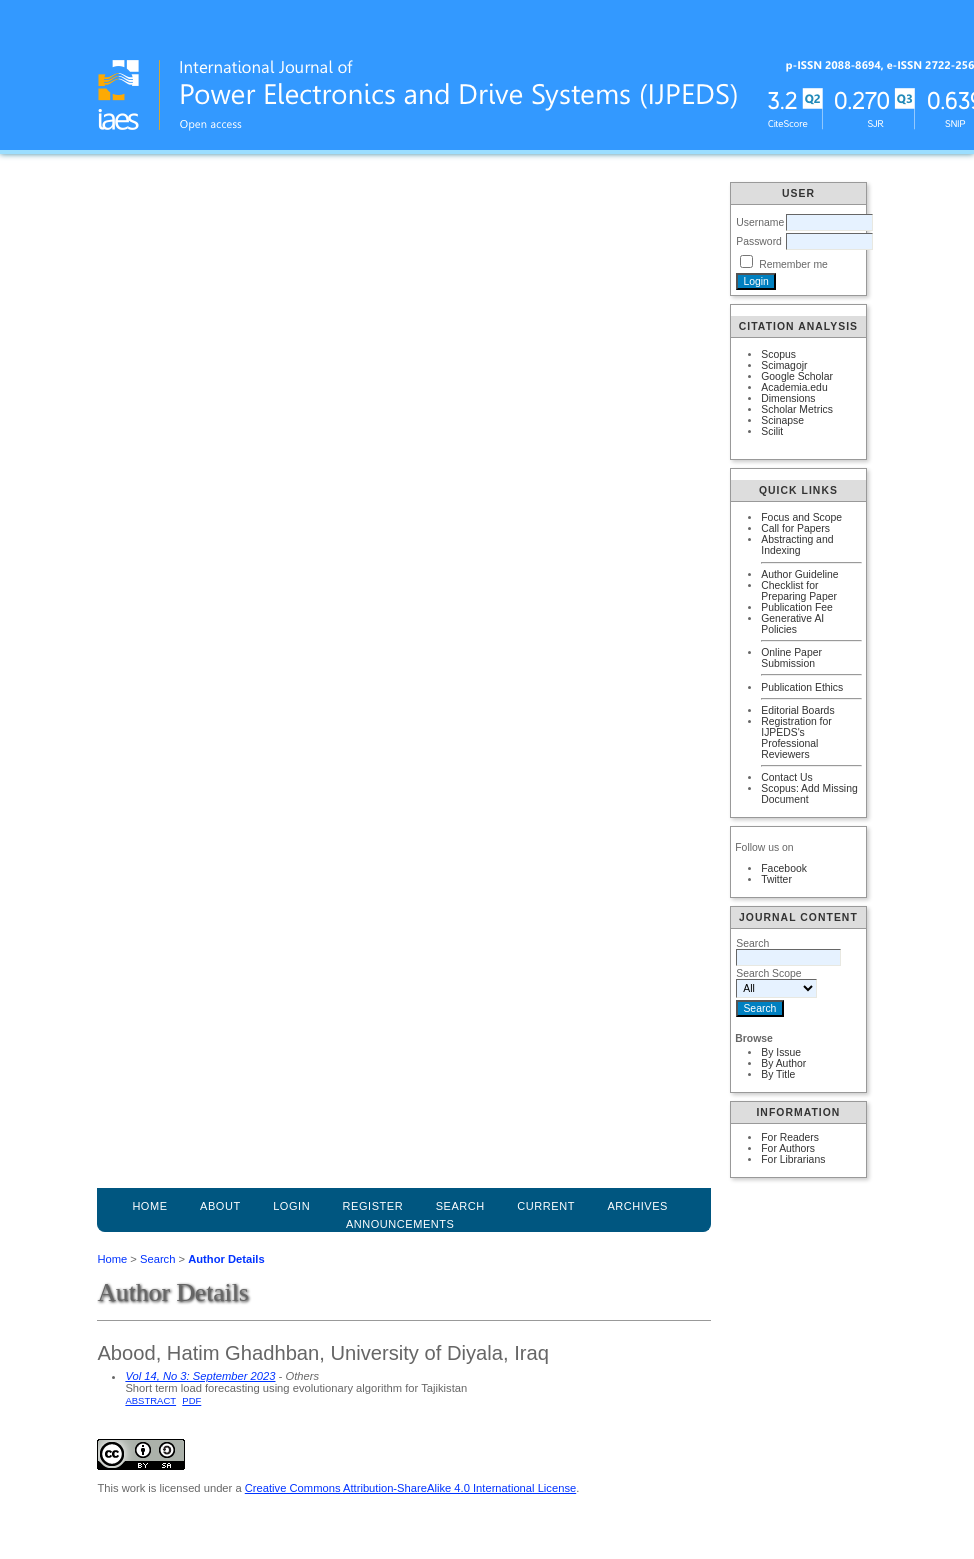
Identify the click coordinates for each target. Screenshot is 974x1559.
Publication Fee (797, 607)
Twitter (776, 879)
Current (546, 1206)
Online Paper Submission (791, 658)
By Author (783, 1063)
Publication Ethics (802, 687)
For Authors (788, 1148)
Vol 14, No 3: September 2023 (200, 1376)
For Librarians (793, 1159)
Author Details (226, 1259)
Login (291, 1206)
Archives (637, 1206)
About (220, 1206)
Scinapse (782, 420)
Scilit (772, 431)
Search (157, 1259)
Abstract (150, 1400)
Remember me (793, 264)
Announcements (400, 1224)
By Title (778, 1074)
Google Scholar (797, 376)
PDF (191, 1400)
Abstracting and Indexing (797, 545)
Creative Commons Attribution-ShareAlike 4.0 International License (410, 1488)
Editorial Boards (797, 710)
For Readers (790, 1137)
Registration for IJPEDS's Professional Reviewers (796, 738)
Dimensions (788, 398)
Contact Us (786, 777)
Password (759, 241)
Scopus (778, 354)
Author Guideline (799, 574)
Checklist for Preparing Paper (799, 591)
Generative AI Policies (792, 624)
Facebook (784, 868)
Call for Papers (795, 528)
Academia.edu (794, 387)
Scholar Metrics (797, 409)
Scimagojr (784, 365)
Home (149, 1206)
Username (760, 222)
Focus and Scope (801, 517)
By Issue (781, 1052)
